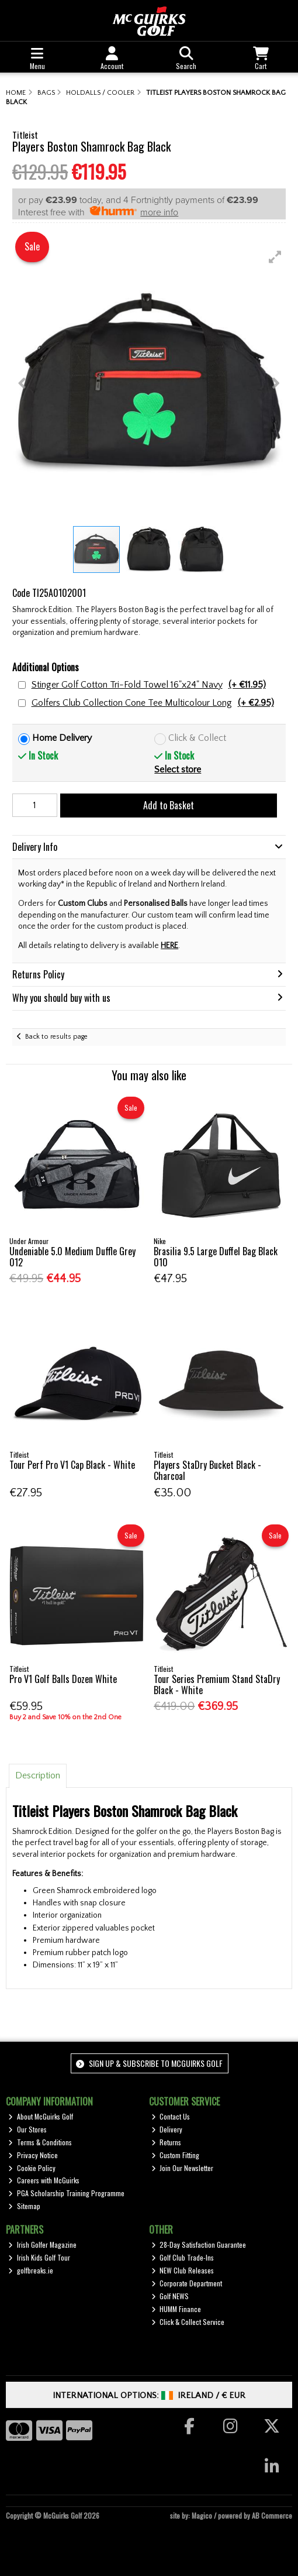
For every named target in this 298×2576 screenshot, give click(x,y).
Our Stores (27, 2129)
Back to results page (56, 1036)
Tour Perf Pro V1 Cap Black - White (72, 1465)
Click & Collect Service (188, 2322)
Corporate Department (187, 2283)
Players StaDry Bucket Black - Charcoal (207, 1470)
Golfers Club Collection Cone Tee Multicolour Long (153, 703)
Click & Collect (197, 738)
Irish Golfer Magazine (42, 2244)
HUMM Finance (176, 2309)
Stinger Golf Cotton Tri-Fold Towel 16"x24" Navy (149, 685)
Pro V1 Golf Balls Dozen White (63, 1679)
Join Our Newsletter (182, 2168)
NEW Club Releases (182, 2270)
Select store (177, 769)
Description (37, 1775)
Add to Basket (168, 805)
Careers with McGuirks (43, 2180)
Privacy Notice (33, 2155)
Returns (166, 2142)
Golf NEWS (170, 2296)
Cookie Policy (32, 2168)
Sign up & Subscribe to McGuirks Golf (149, 2063)
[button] (275, 257)
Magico (202, 2515)
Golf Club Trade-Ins (182, 2257)
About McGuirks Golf (40, 2116)
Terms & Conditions (40, 2142)
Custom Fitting (175, 2155)
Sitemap (24, 2206)
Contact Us (170, 2116)
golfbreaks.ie (30, 2270)
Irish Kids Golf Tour (39, 2257)
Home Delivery (62, 738)
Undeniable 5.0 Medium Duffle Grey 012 (72, 1256)
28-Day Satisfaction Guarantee (199, 2244)
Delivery (167, 2129)
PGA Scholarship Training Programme (66, 2193)
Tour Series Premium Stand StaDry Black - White (217, 1684)
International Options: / (149, 2395)
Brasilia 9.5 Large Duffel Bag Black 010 (216, 1256)
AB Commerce (272, 2515)
